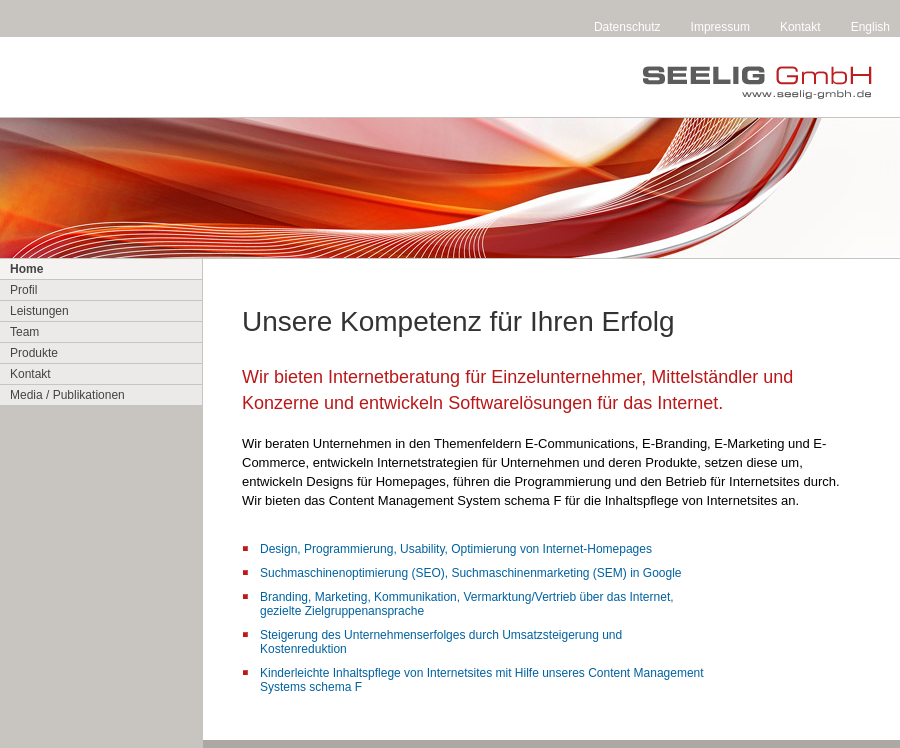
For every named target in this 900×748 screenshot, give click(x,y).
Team (24, 332)
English (870, 27)
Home (26, 269)
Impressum (720, 27)
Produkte (34, 353)
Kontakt (800, 27)
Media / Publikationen (67, 395)
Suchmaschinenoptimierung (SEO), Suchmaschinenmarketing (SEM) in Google (471, 573)
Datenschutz (627, 27)
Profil (23, 290)
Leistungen (39, 311)
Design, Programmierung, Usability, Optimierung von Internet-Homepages (456, 549)
